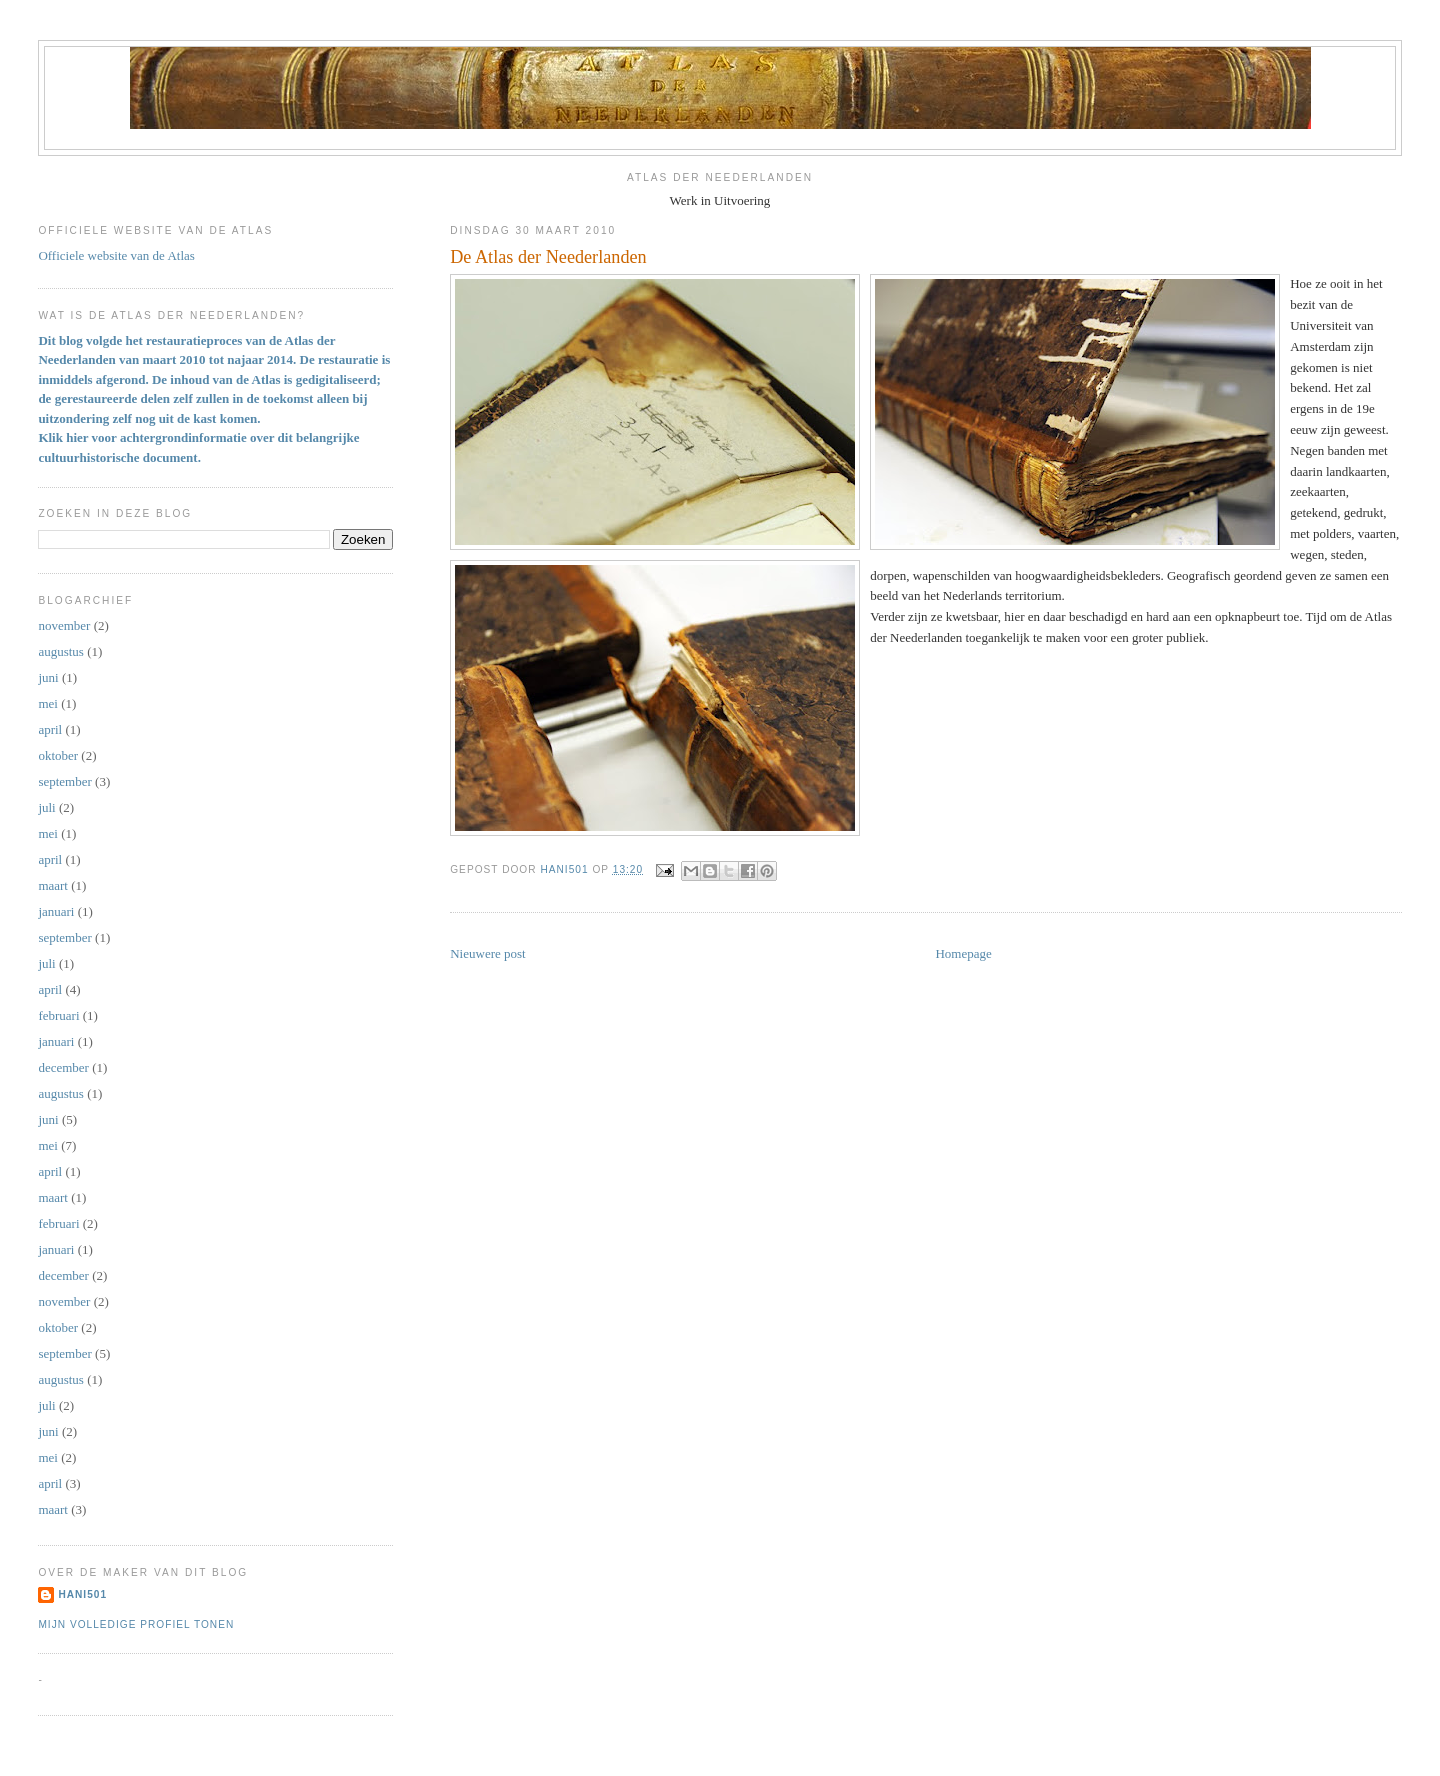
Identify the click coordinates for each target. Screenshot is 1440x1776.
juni (48, 677)
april (50, 729)
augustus (61, 651)
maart (53, 885)
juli (46, 807)
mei (48, 703)
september (64, 781)
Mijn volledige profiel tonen (136, 1624)
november (64, 625)
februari (58, 1015)
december (63, 1067)
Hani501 (82, 1594)
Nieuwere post (487, 953)
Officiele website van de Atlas (116, 255)
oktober (58, 755)
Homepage (963, 953)
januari (56, 911)
